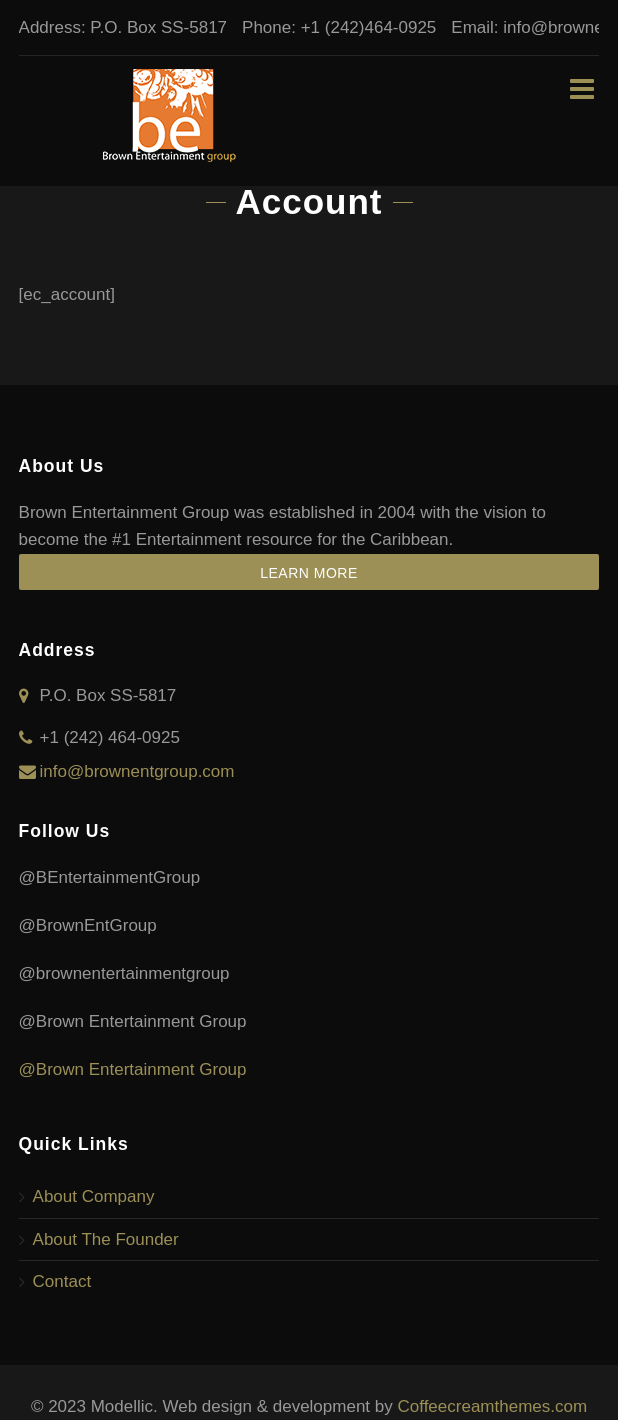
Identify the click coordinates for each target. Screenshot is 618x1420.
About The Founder (106, 1239)
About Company (94, 1196)
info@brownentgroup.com (137, 771)
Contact (62, 1281)
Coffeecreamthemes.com (492, 1406)
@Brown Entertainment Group (133, 1069)
